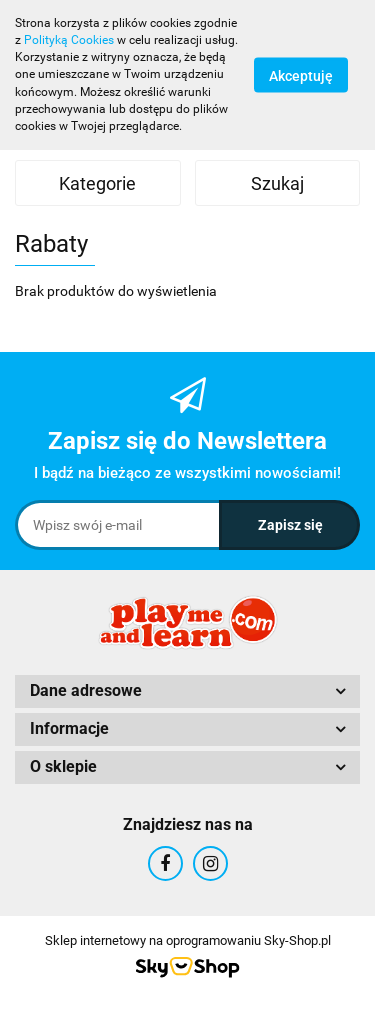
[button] (187, 691)
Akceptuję (301, 75)
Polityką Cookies (69, 40)
